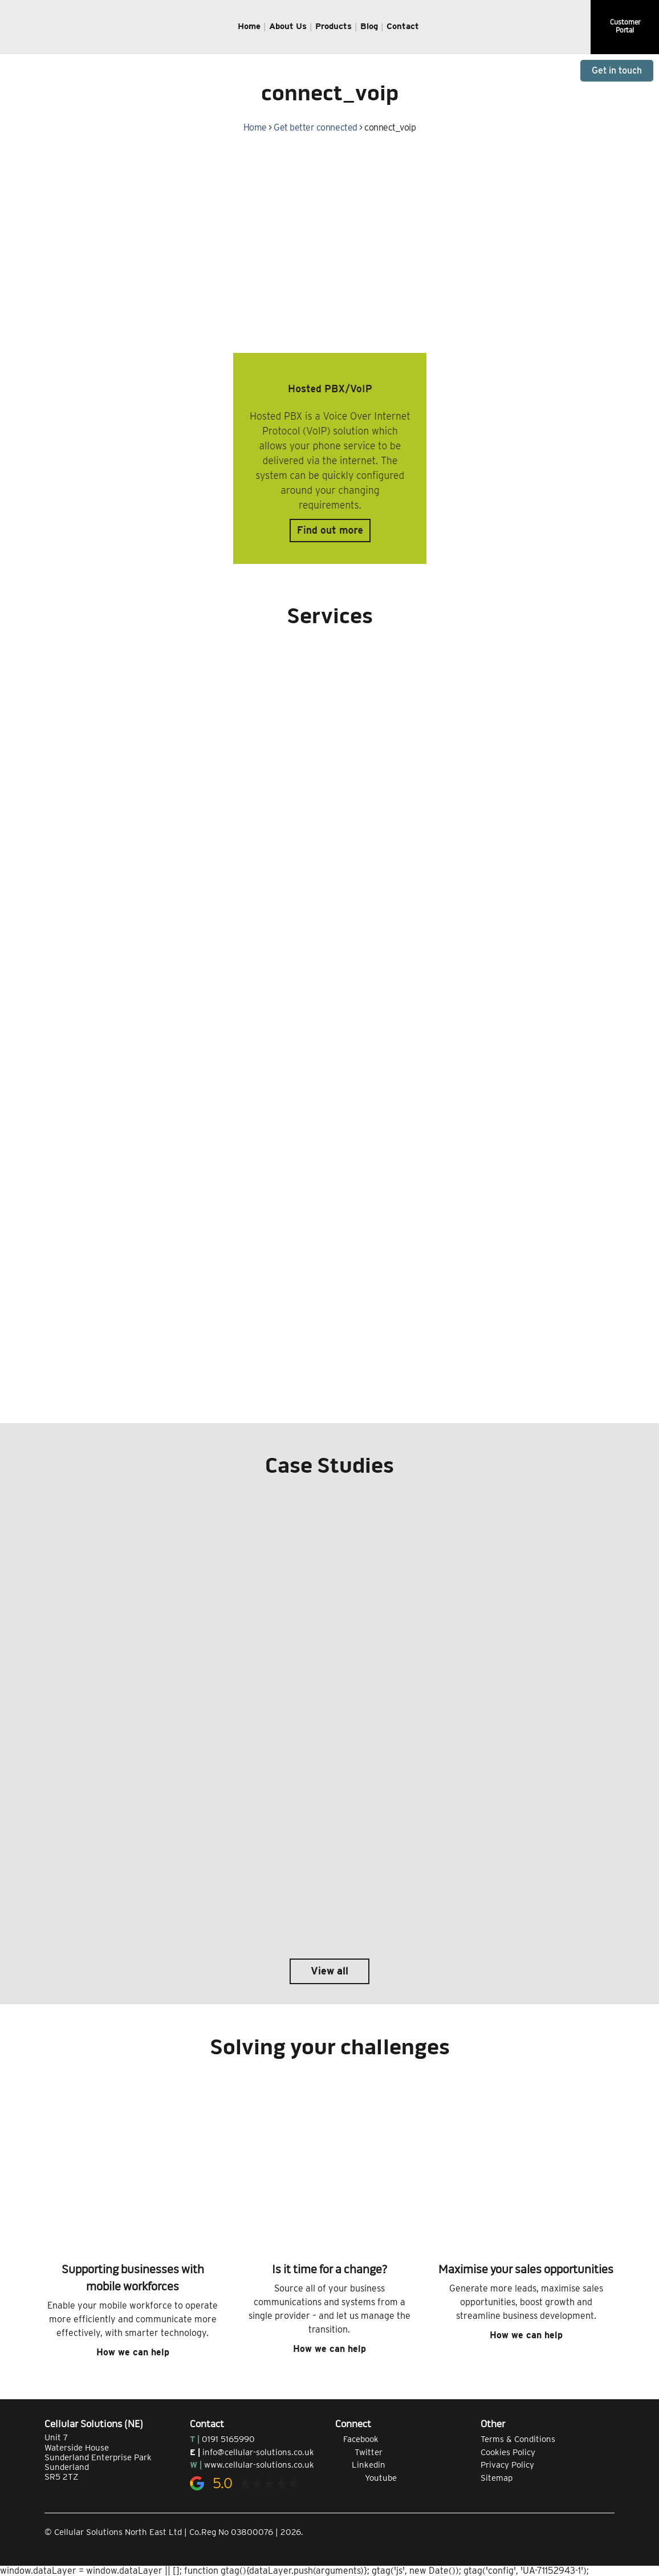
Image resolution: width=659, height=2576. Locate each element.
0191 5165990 (228, 2439)
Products (333, 26)
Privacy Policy (507, 2465)
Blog (369, 26)
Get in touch (617, 70)
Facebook (357, 2439)
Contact (403, 26)
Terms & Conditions (518, 2439)
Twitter (359, 2452)
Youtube (366, 2478)
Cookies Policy (508, 2452)
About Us (288, 26)
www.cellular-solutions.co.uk (259, 2465)
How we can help (132, 2352)
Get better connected (315, 127)
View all (329, 1971)
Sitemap (496, 2478)
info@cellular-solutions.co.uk (258, 2452)
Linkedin (360, 2465)
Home (249, 26)
